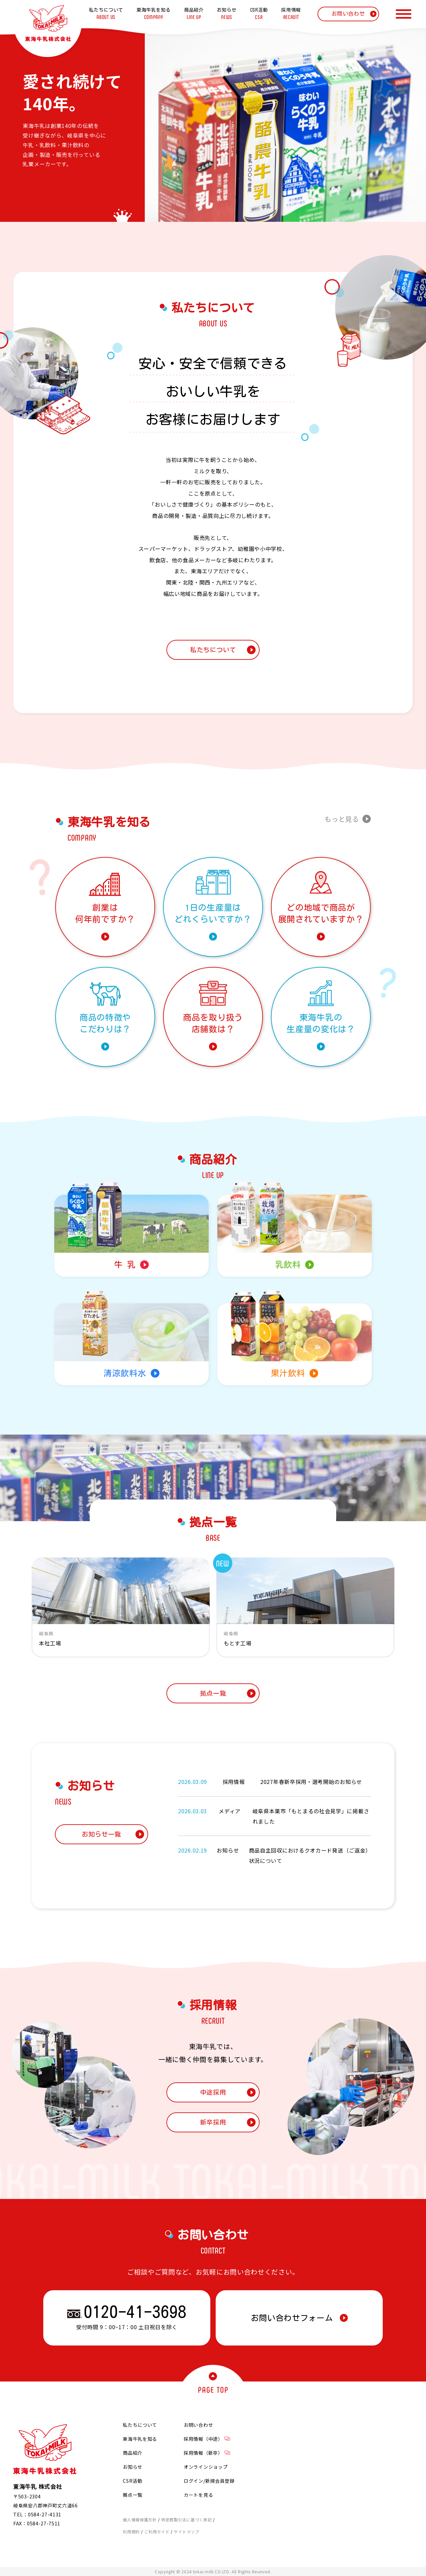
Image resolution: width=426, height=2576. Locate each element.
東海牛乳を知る (140, 2438)
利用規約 (131, 2531)
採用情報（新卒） (207, 2452)
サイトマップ (186, 2531)
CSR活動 (132, 2480)
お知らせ (132, 2466)
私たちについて (140, 2424)
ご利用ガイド (156, 2531)
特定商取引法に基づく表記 (186, 2519)
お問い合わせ (198, 2424)
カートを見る (198, 2494)
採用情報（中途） (207, 2438)
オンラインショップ (206, 2466)
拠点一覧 (132, 2494)
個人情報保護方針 (140, 2519)
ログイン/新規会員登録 (209, 2480)
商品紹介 (132, 2452)
